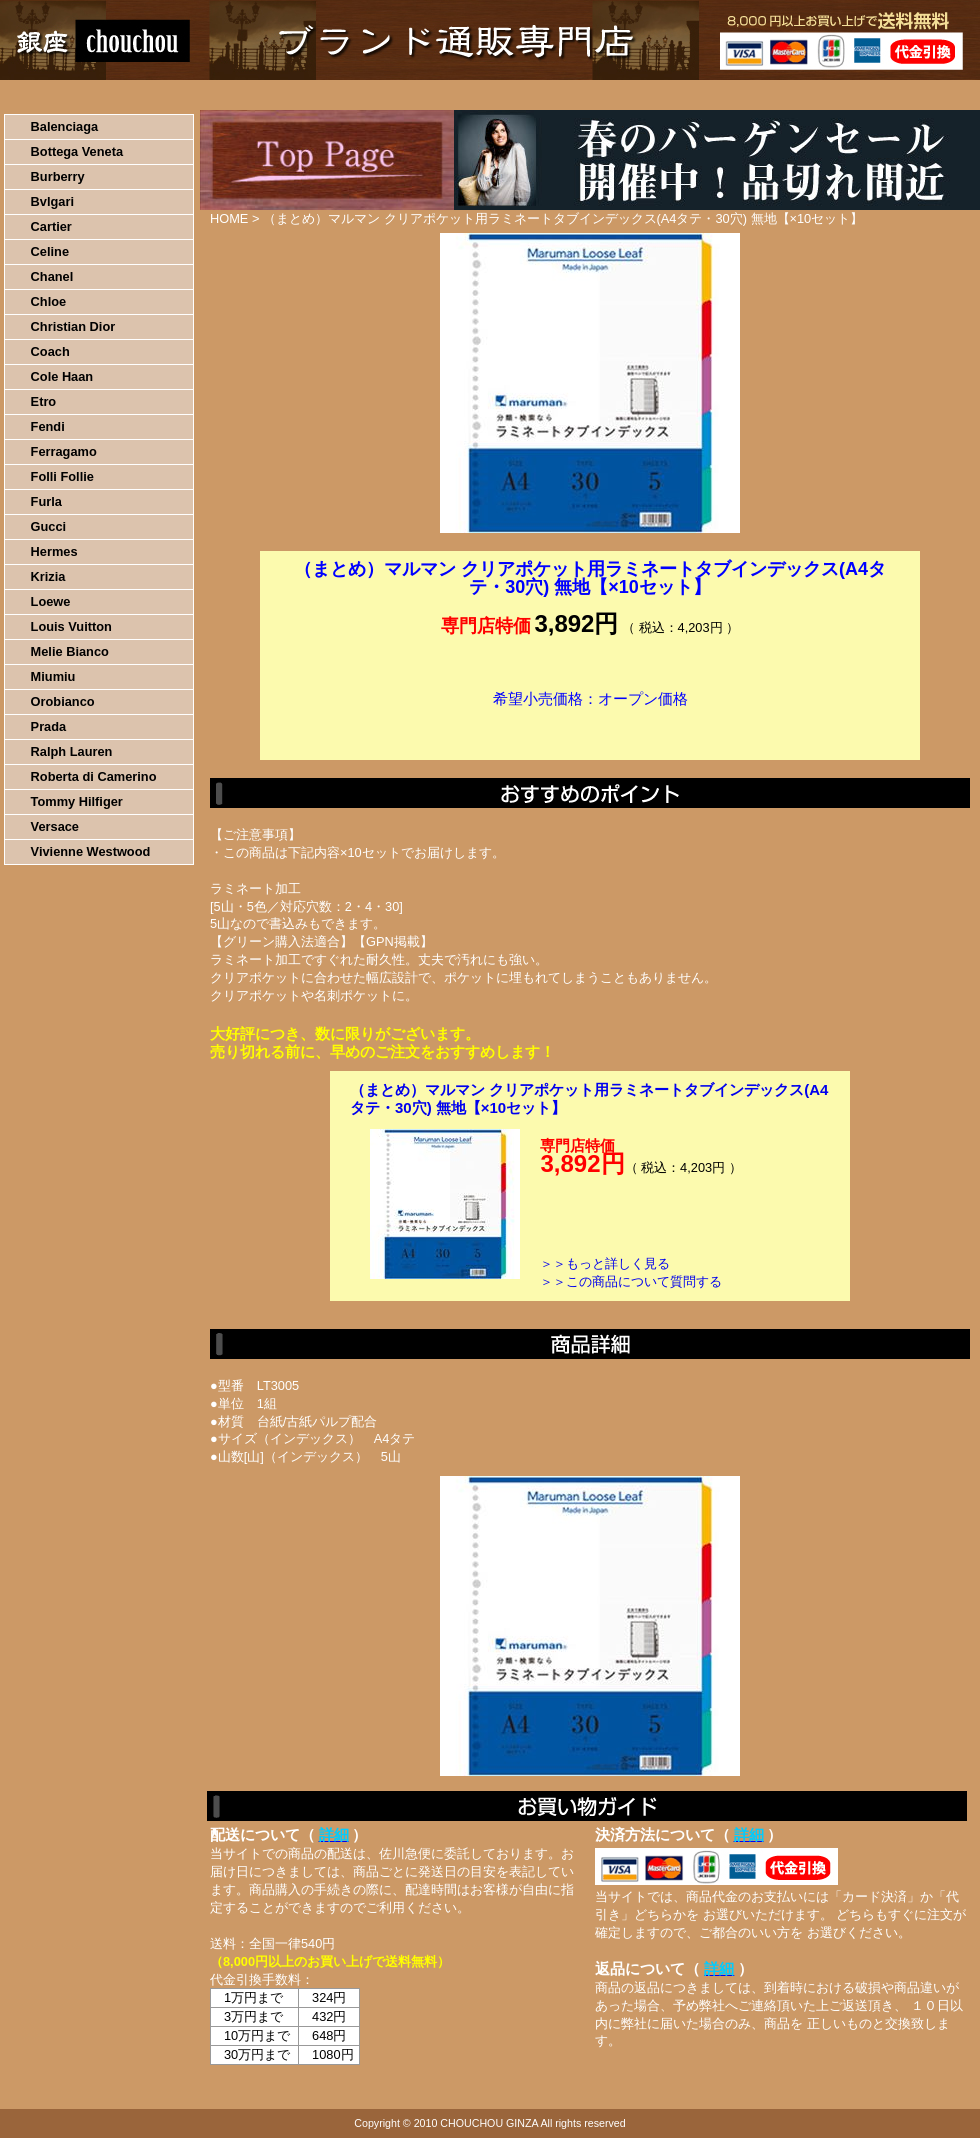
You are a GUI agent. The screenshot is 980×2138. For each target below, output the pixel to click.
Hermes (54, 551)
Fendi (48, 426)
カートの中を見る (875, 95)
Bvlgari (52, 201)
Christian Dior (73, 326)
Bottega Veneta (77, 151)
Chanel (52, 276)
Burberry (58, 176)
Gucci (49, 526)
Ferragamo (64, 451)
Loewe (51, 601)
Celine (50, 251)
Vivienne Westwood (91, 851)
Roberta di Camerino (94, 776)
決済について (346, 95)
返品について (608, 95)
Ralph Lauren (72, 751)
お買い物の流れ (208, 95)
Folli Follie (62, 476)
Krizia (48, 576)
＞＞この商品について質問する (631, 1281)
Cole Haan (62, 376)
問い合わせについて (740, 95)
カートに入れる (590, 729)
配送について (477, 95)
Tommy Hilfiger (77, 801)
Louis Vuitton (71, 626)
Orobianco (63, 701)
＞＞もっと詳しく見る (605, 1263)
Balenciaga (65, 126)
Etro (44, 401)
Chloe (49, 301)
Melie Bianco (70, 651)
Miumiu (53, 676)
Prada (49, 726)
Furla (46, 501)
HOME (88, 95)
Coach (50, 351)
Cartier (51, 226)
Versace (55, 826)
